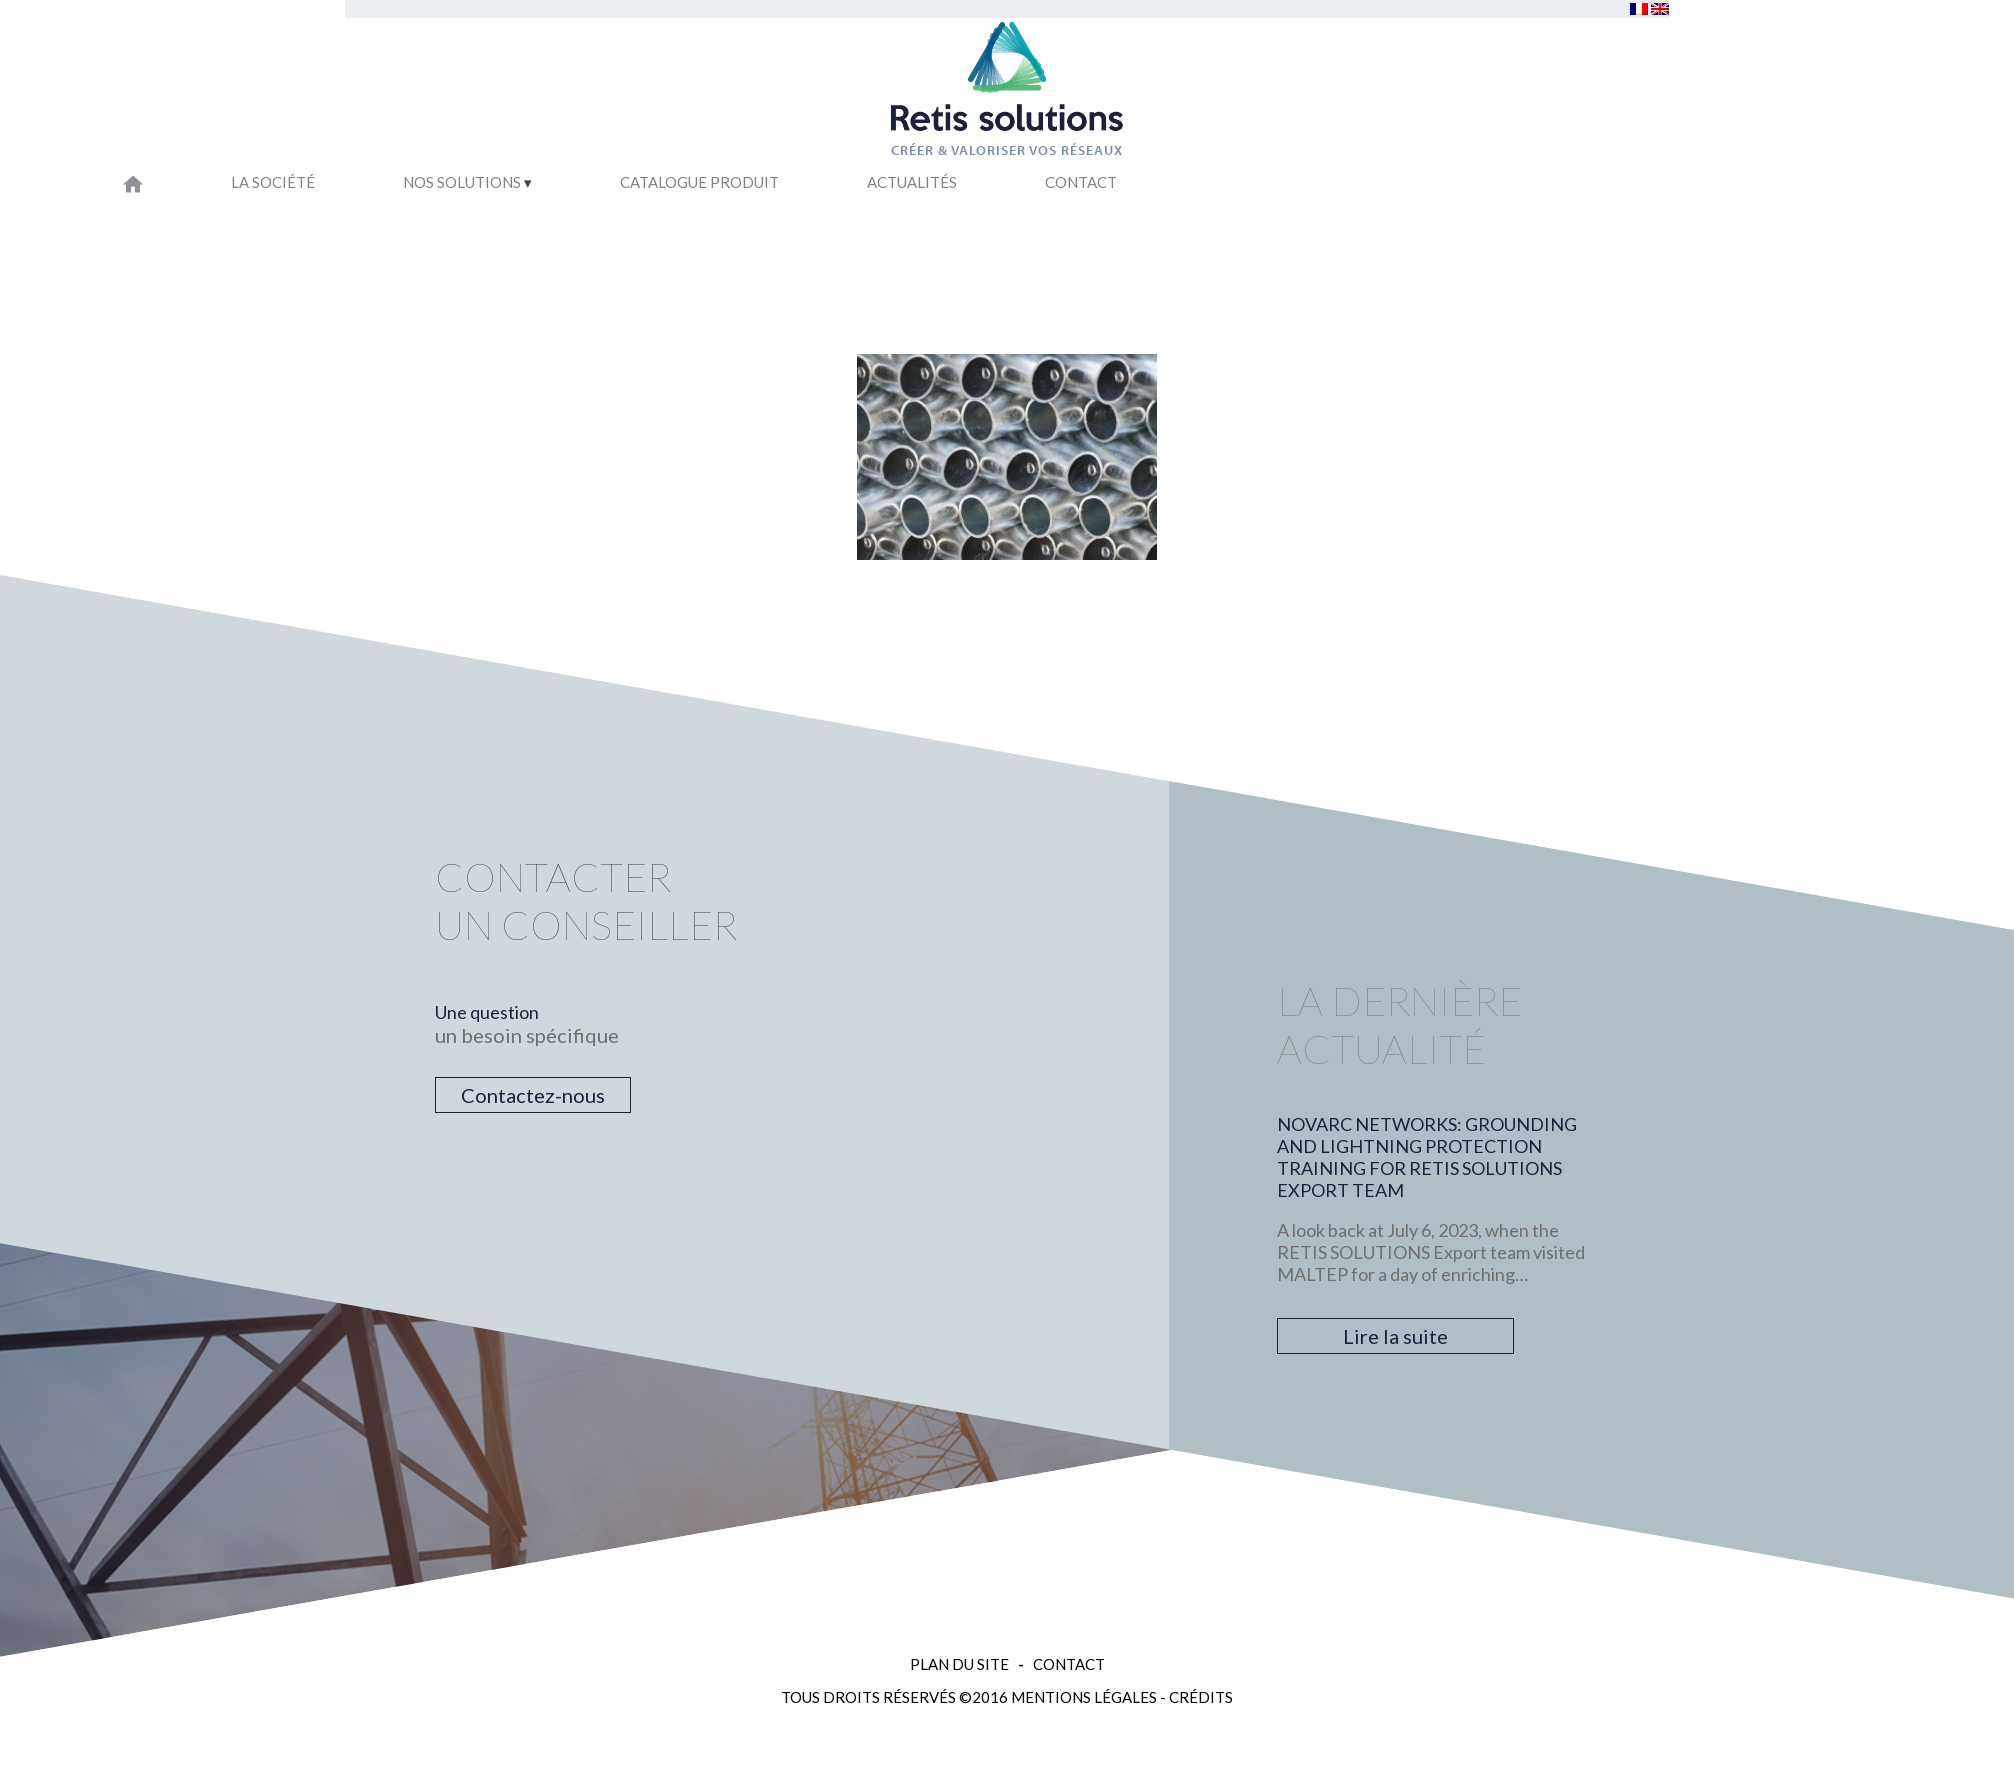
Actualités (912, 182)
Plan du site (959, 1664)
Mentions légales (1084, 1697)
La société (273, 182)
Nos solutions (462, 182)
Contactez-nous (533, 1095)
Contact (1081, 182)
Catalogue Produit (699, 182)
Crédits (1201, 1697)
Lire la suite (1395, 1336)
